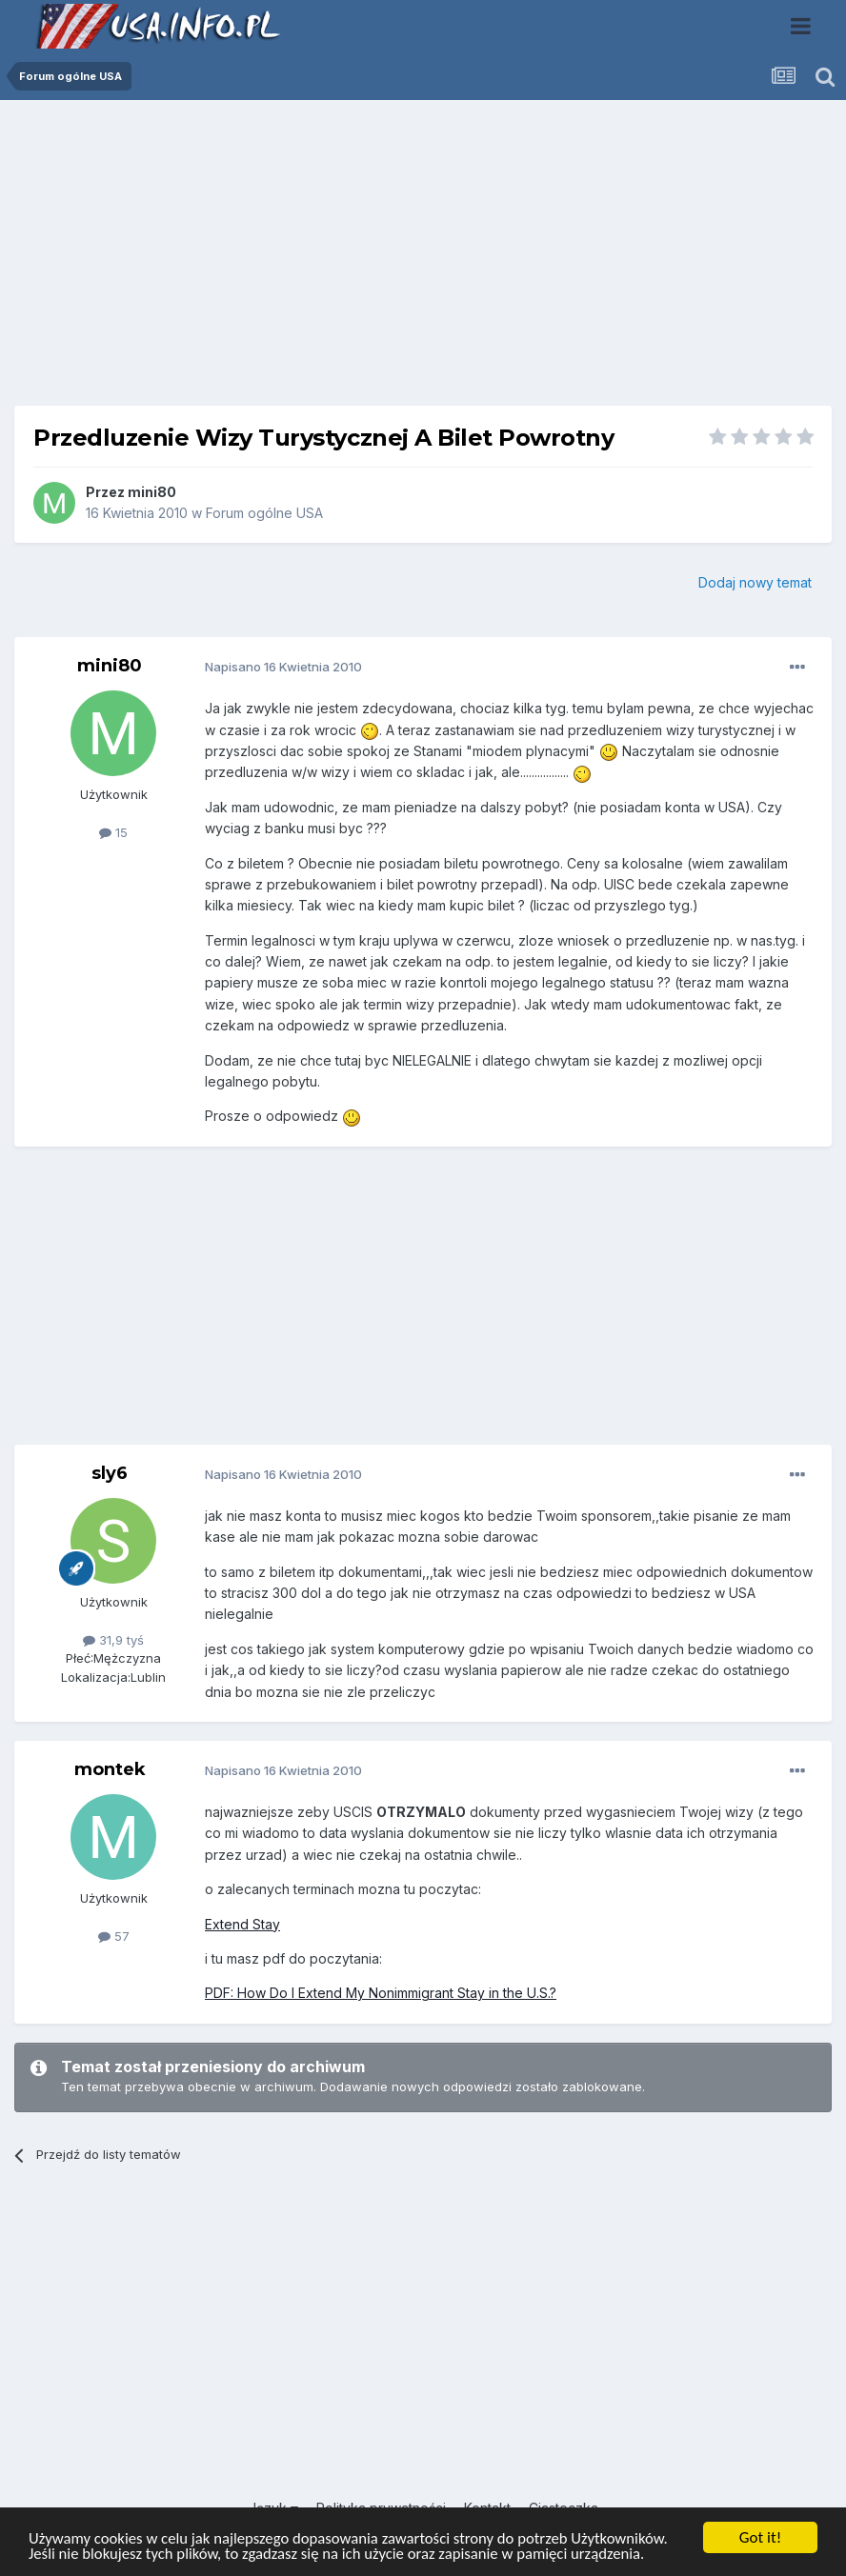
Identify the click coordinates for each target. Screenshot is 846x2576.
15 (113, 832)
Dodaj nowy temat (755, 582)
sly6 (109, 1473)
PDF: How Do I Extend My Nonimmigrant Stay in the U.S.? (380, 1993)
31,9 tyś (113, 1639)
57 (114, 1936)
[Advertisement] (423, 260)
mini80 (152, 492)
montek (110, 1769)
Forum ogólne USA (264, 513)
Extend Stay (242, 1924)
